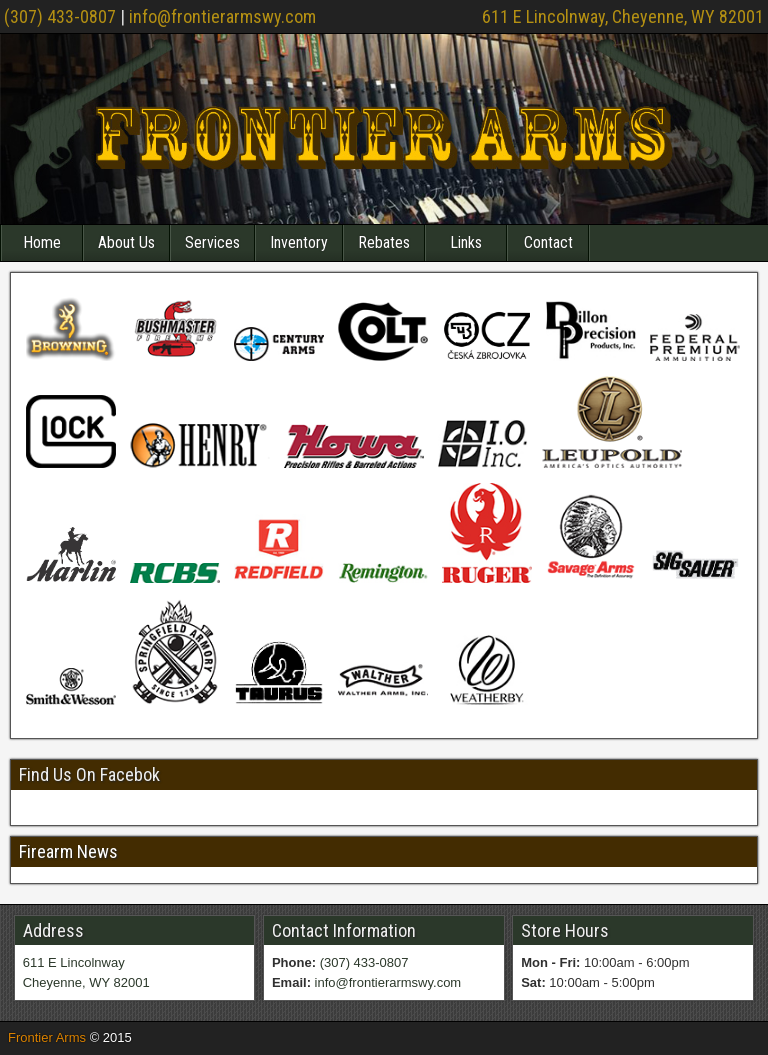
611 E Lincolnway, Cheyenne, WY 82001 (623, 16)
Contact (548, 242)
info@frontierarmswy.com (222, 16)
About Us (126, 242)
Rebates (384, 242)
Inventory (299, 242)
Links (466, 242)
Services (212, 242)
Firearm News (68, 851)
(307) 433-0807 (60, 16)
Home (42, 242)
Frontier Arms (47, 1037)
